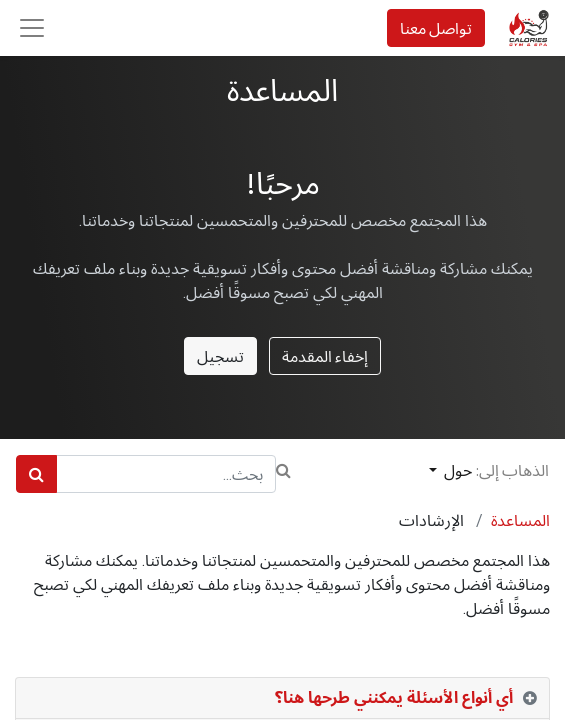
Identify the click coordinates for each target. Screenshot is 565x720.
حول (456, 470)
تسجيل (220, 356)
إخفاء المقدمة (325, 356)
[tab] (282, 698)
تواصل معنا (436, 28)
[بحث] (36, 474)
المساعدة (520, 520)
